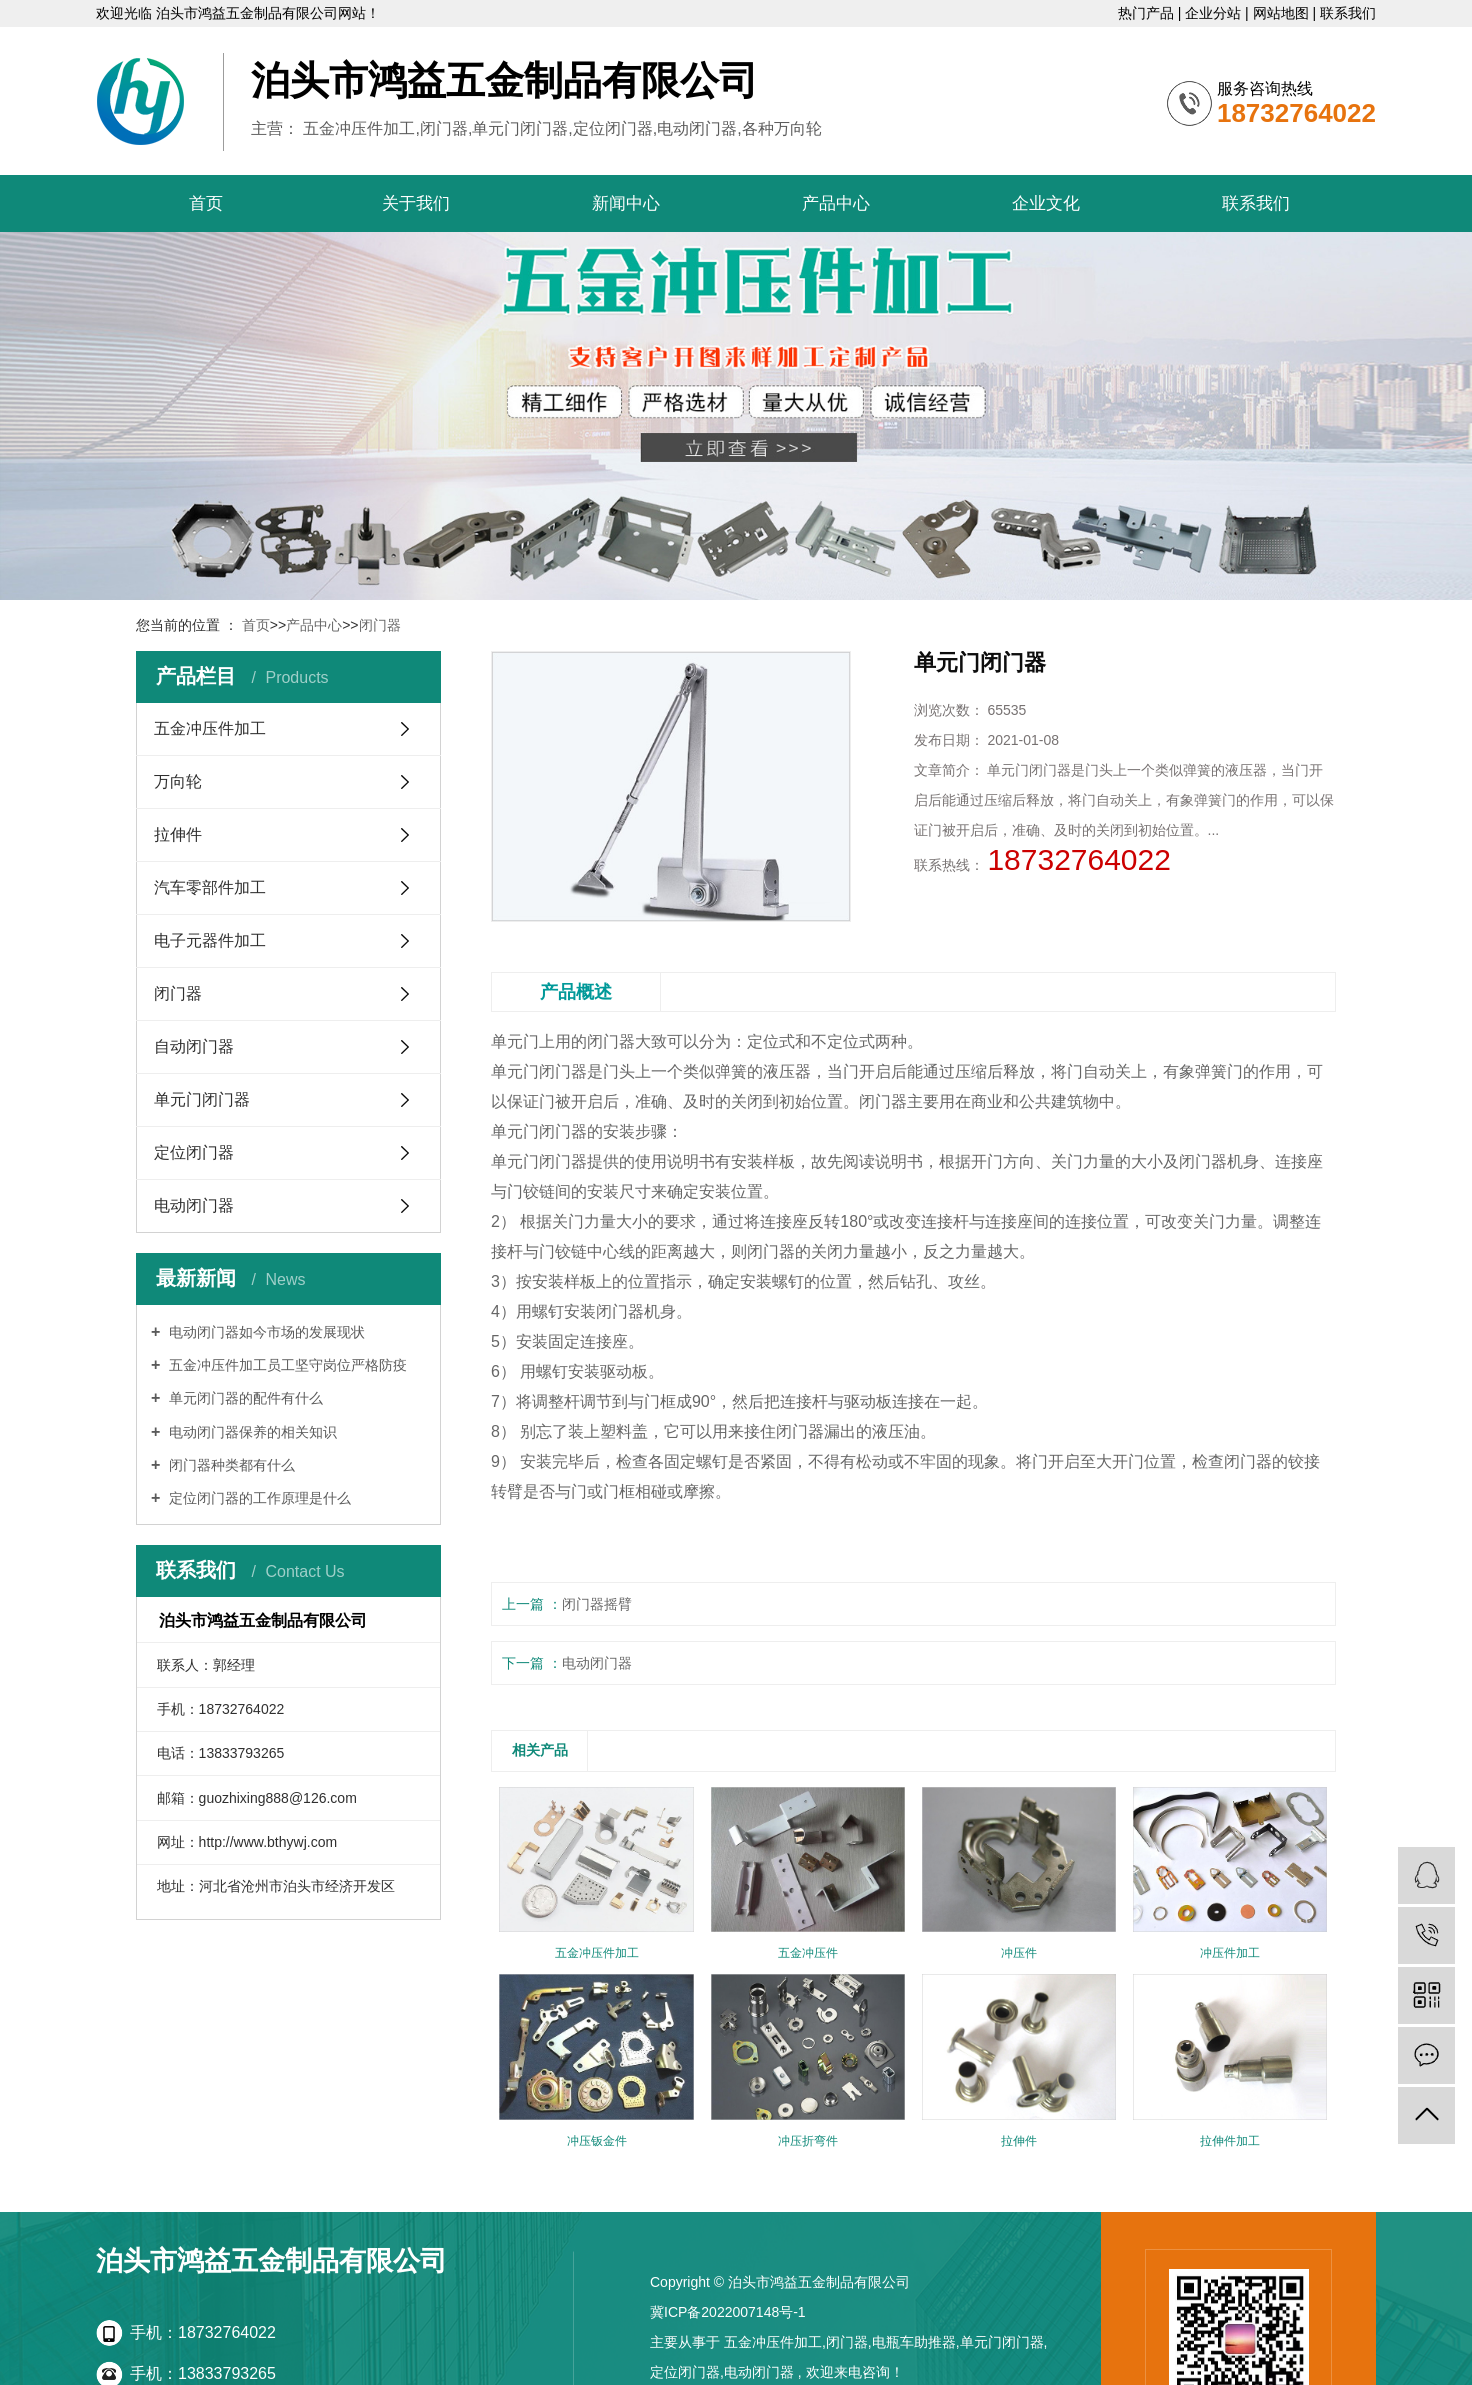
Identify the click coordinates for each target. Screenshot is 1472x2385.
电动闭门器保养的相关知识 (251, 1432)
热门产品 (1148, 13)
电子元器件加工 (210, 940)
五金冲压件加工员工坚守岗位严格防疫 (286, 1365)
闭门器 (380, 625)
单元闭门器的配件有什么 (244, 1398)
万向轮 (178, 781)
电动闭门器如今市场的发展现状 (265, 1332)
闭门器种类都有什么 (230, 1465)
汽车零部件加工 (210, 887)
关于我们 (416, 203)
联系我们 (1348, 13)
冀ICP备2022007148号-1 (728, 2312)
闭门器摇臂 (597, 1604)
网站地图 (1283, 13)
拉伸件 (178, 834)
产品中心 (836, 203)
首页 (206, 203)
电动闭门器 (194, 1205)
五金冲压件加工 (210, 728)
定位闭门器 (194, 1152)
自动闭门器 (194, 1046)
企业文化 (1046, 203)
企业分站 (1215, 13)
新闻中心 (626, 203)
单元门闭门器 (202, 1099)
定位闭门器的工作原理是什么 (258, 1498)
